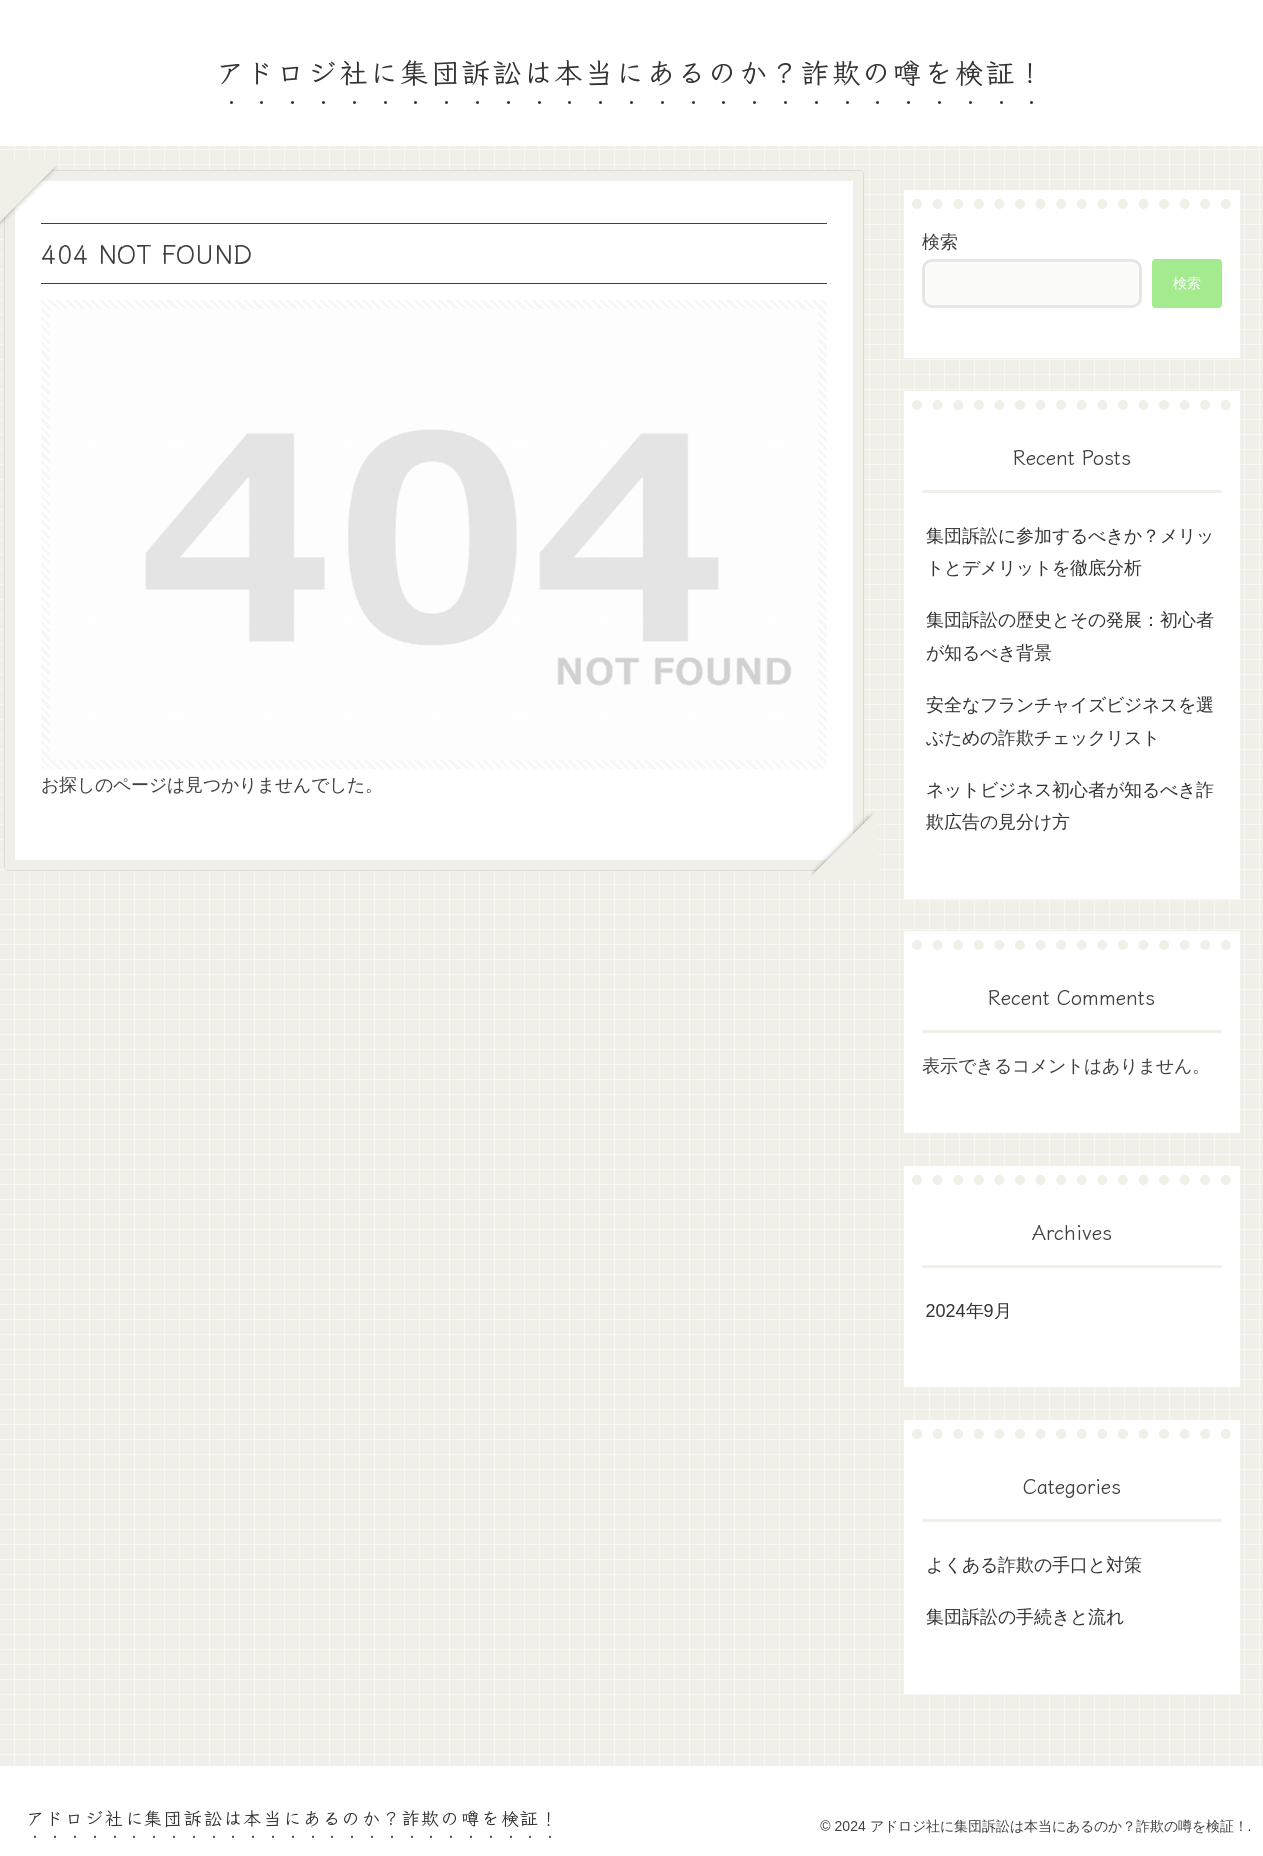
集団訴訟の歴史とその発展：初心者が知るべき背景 (1070, 636)
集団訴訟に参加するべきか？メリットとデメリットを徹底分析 (1070, 552)
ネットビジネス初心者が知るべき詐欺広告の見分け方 (1070, 806)
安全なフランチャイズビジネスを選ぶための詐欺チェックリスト (1070, 721)
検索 (940, 242)
